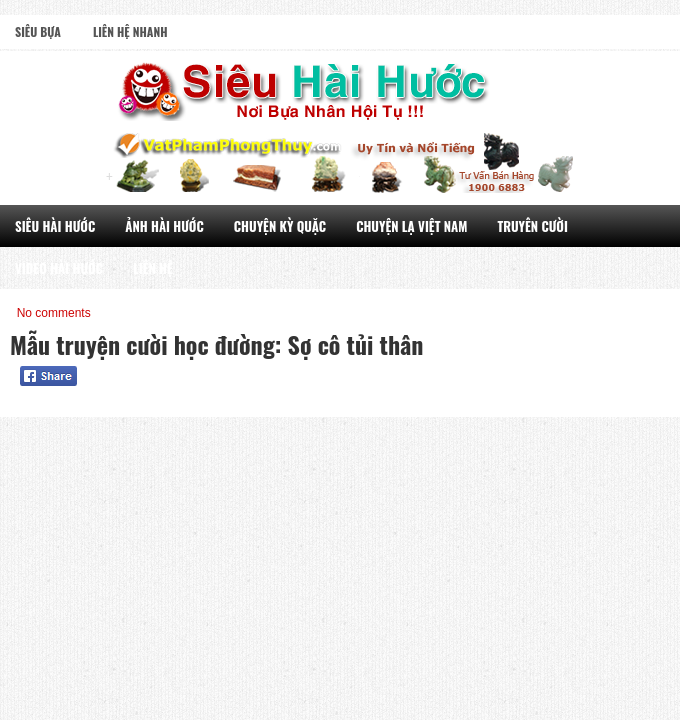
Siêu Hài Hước (55, 226)
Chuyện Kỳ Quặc (280, 226)
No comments (54, 313)
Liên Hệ (153, 268)
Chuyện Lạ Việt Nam (411, 226)
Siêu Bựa (38, 31)
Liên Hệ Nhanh (130, 31)
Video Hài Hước (59, 268)
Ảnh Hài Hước (164, 226)
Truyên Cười (532, 226)
